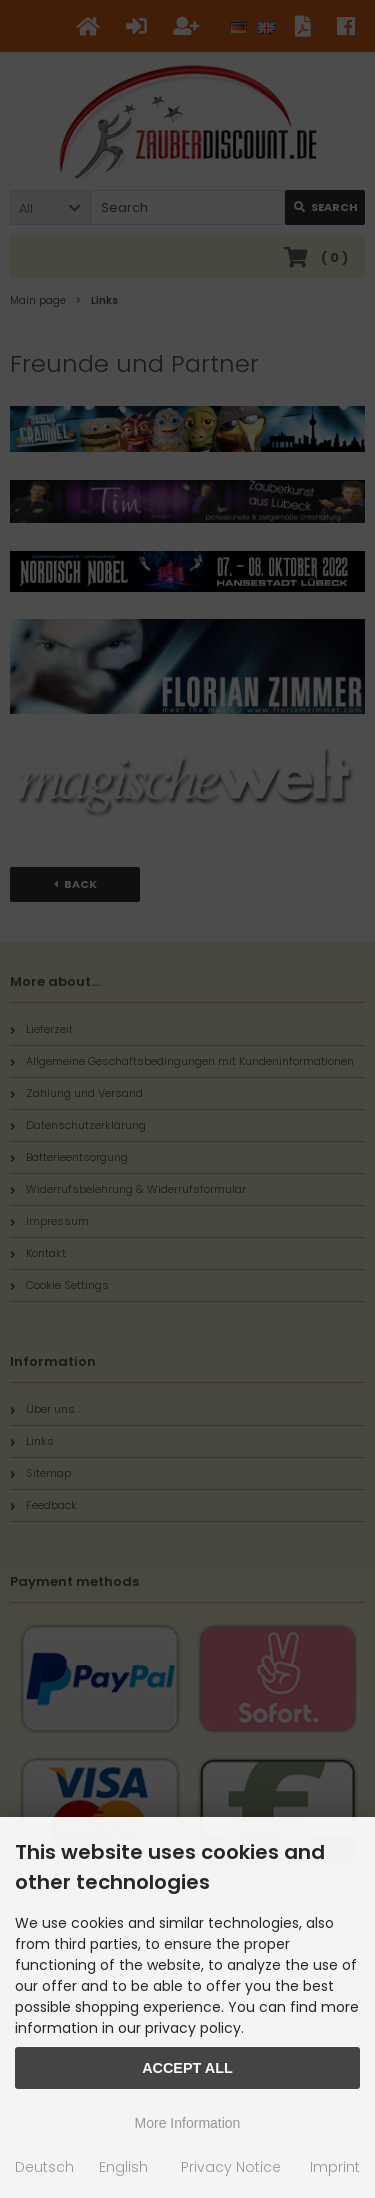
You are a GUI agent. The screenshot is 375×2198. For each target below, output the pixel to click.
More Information (188, 2123)
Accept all (187, 2068)
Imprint (335, 2167)
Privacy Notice (231, 2167)
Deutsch (44, 2167)
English (123, 2167)
